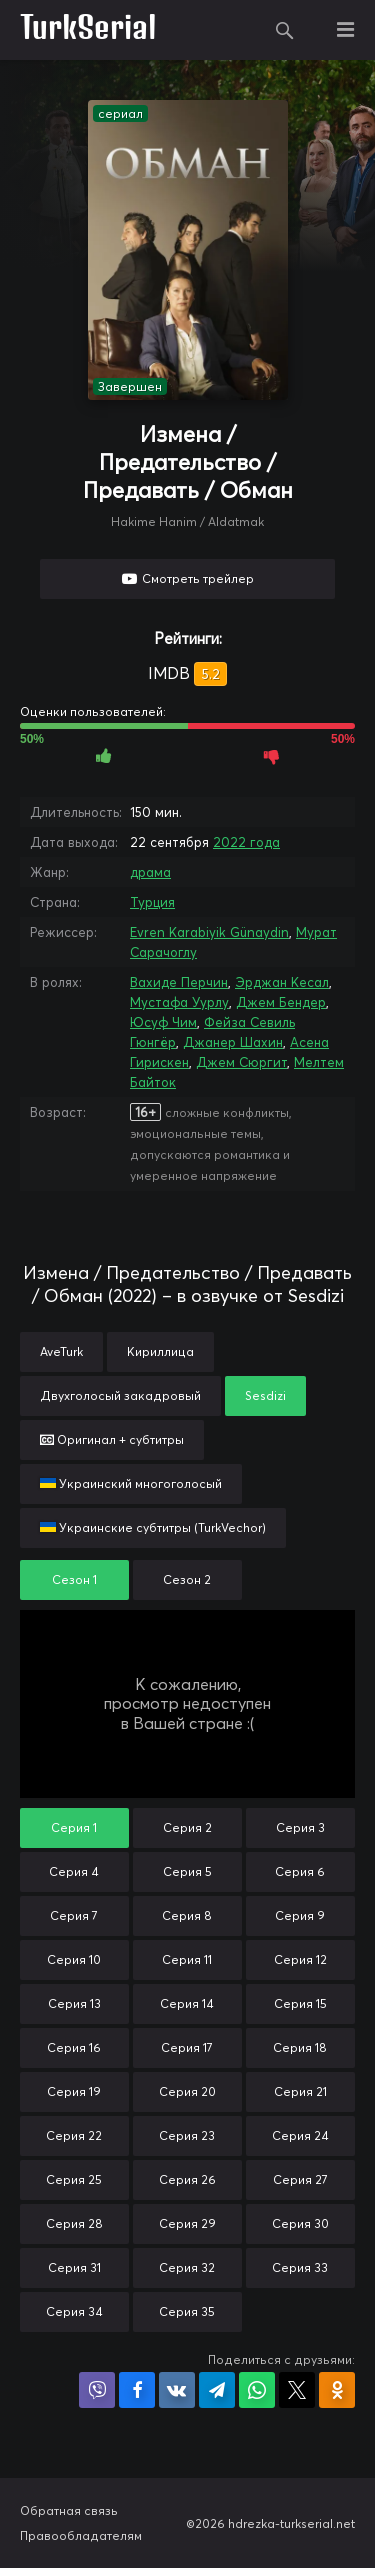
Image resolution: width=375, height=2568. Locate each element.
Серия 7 (74, 1915)
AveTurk (61, 1351)
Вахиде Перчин (179, 982)
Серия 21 (300, 2091)
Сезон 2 (187, 1579)
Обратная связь (69, 2510)
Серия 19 (74, 2091)
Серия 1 (74, 1827)
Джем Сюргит (241, 1062)
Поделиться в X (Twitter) (297, 2390)
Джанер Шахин (233, 1042)
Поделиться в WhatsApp (257, 2390)
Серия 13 (74, 2003)
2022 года (246, 842)
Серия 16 (74, 2047)
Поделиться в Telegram (217, 2390)
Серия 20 (187, 2091)
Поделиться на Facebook (137, 2390)
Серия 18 (300, 2047)
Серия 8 (187, 1915)
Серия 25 (74, 2179)
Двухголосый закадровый (120, 1395)
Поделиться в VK (177, 2390)
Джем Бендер (281, 1002)
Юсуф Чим (163, 1022)
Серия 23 (187, 2135)
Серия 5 (187, 1871)
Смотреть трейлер (198, 578)
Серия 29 (187, 2223)
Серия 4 (74, 1871)
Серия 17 (187, 2047)
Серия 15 (300, 2003)
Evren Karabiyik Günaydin (209, 932)
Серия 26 (187, 2179)
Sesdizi (265, 1395)
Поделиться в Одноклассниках (337, 2390)
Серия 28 (74, 2223)
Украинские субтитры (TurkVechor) (153, 1527)
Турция (152, 902)
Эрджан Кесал (282, 982)
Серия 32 (187, 2267)
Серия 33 (300, 2267)
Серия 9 (300, 1915)
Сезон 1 (74, 1579)
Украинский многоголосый (131, 1483)
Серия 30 (300, 2223)
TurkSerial (88, 30)
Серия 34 (74, 2311)
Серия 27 (300, 2179)
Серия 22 (74, 2135)
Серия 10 (74, 1959)
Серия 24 (300, 2135)
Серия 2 (187, 1827)
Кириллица (160, 1351)
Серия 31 (74, 2267)
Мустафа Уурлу (179, 1002)
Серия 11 (187, 1959)
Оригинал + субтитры (112, 1439)
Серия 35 (187, 2311)
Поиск (285, 30)
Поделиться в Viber (97, 2390)
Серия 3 (300, 1827)
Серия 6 (300, 1871)
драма (150, 872)
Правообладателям (81, 2535)
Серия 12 (300, 1959)
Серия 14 (187, 2003)
